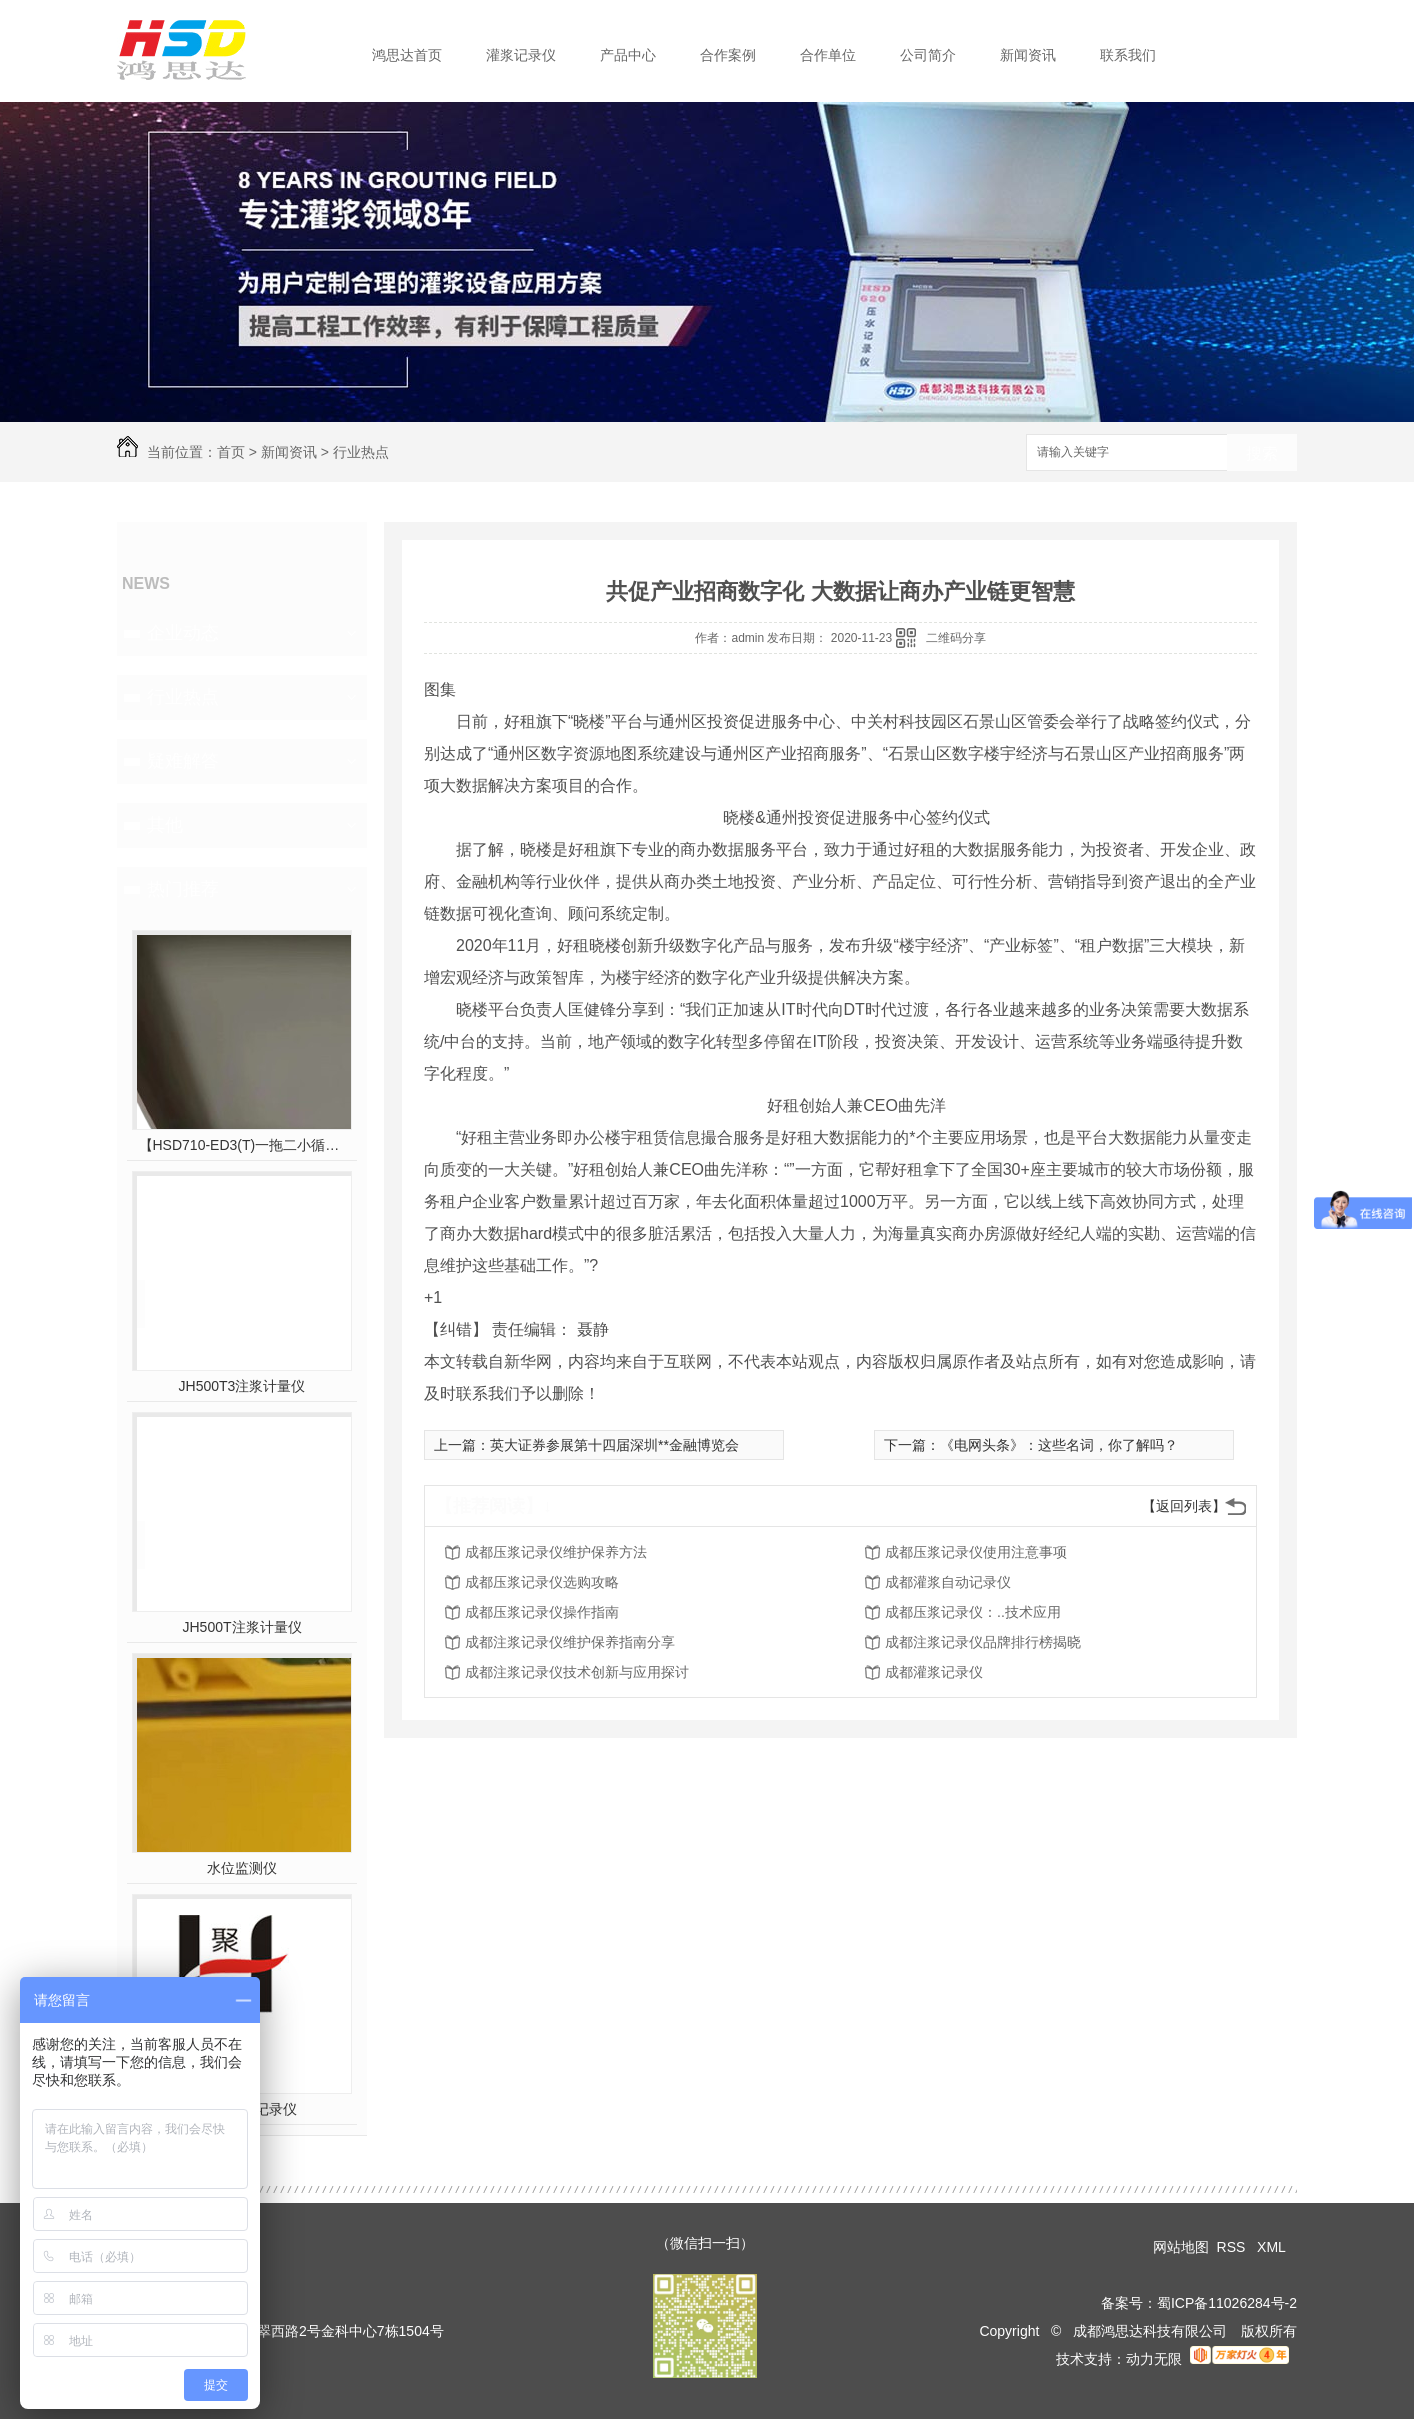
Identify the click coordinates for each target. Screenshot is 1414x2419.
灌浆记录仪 (521, 55)
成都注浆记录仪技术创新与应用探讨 (577, 1672)
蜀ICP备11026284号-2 (1227, 2303)
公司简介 (928, 55)
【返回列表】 (1184, 1506)
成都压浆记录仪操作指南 (542, 1612)
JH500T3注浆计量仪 (242, 1386)
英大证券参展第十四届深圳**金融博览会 (614, 1445)
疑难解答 (183, 761)
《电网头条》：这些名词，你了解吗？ (1059, 1445)
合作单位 (828, 55)
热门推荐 (183, 889)
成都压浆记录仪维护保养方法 (556, 1552)
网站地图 (1181, 2247)
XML (1273, 2247)
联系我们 (1128, 55)
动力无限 (1154, 2359)
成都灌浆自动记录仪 (948, 1582)
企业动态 (183, 633)
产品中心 (628, 55)
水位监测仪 (242, 1868)
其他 (165, 825)
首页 (231, 452)
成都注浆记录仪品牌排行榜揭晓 (983, 1642)
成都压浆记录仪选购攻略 (542, 1582)
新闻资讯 (1028, 55)
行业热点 (361, 452)
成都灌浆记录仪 (934, 1672)
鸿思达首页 (407, 55)
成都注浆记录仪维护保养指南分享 (570, 1642)
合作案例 (728, 55)
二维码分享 (956, 638)
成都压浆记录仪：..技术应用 (973, 1612)
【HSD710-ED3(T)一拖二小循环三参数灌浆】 (242, 1145)
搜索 (1262, 453)
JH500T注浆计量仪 (241, 1627)
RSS (1233, 2247)
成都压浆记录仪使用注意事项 (976, 1552)
